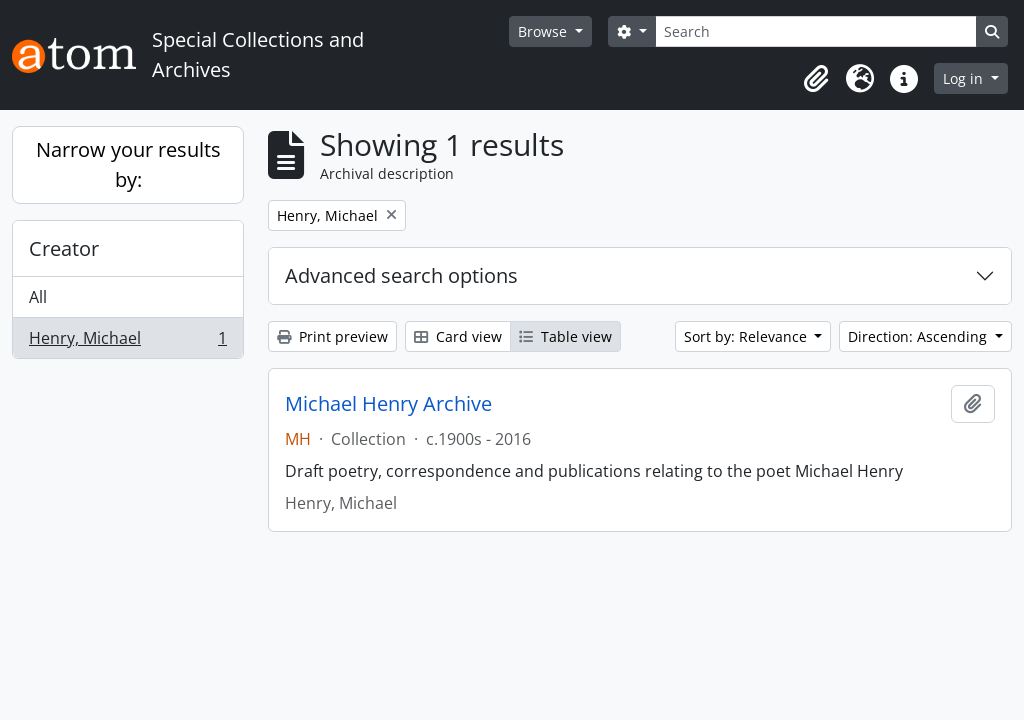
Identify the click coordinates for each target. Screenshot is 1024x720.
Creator (64, 248)
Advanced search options (401, 275)
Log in (965, 78)
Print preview (332, 336)
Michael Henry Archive (388, 404)
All (38, 297)
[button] (816, 79)
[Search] (816, 31)
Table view (565, 336)
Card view (458, 336)
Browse (544, 31)
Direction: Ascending (919, 336)
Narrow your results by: (128, 164)
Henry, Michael (127, 342)
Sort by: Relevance (747, 336)
